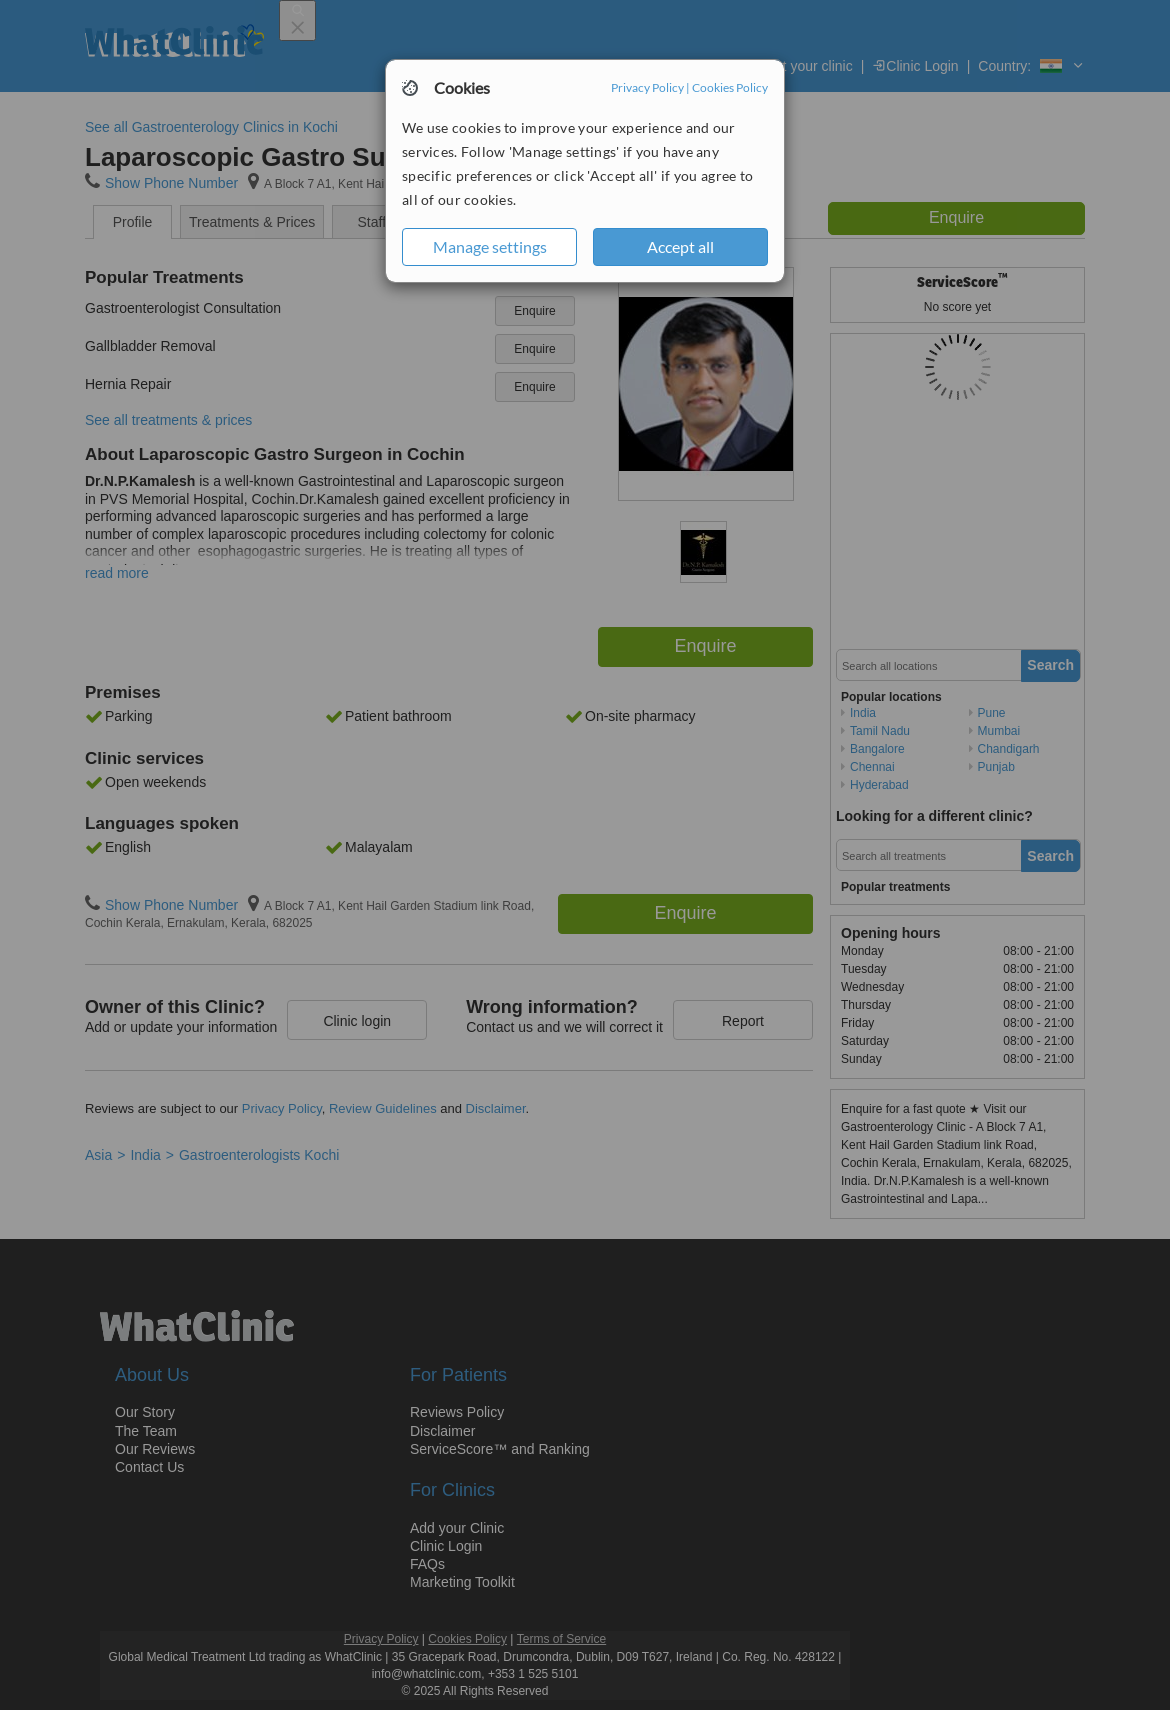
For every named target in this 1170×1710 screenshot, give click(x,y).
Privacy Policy (647, 87)
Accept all (680, 246)
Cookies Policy (730, 87)
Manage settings (490, 246)
